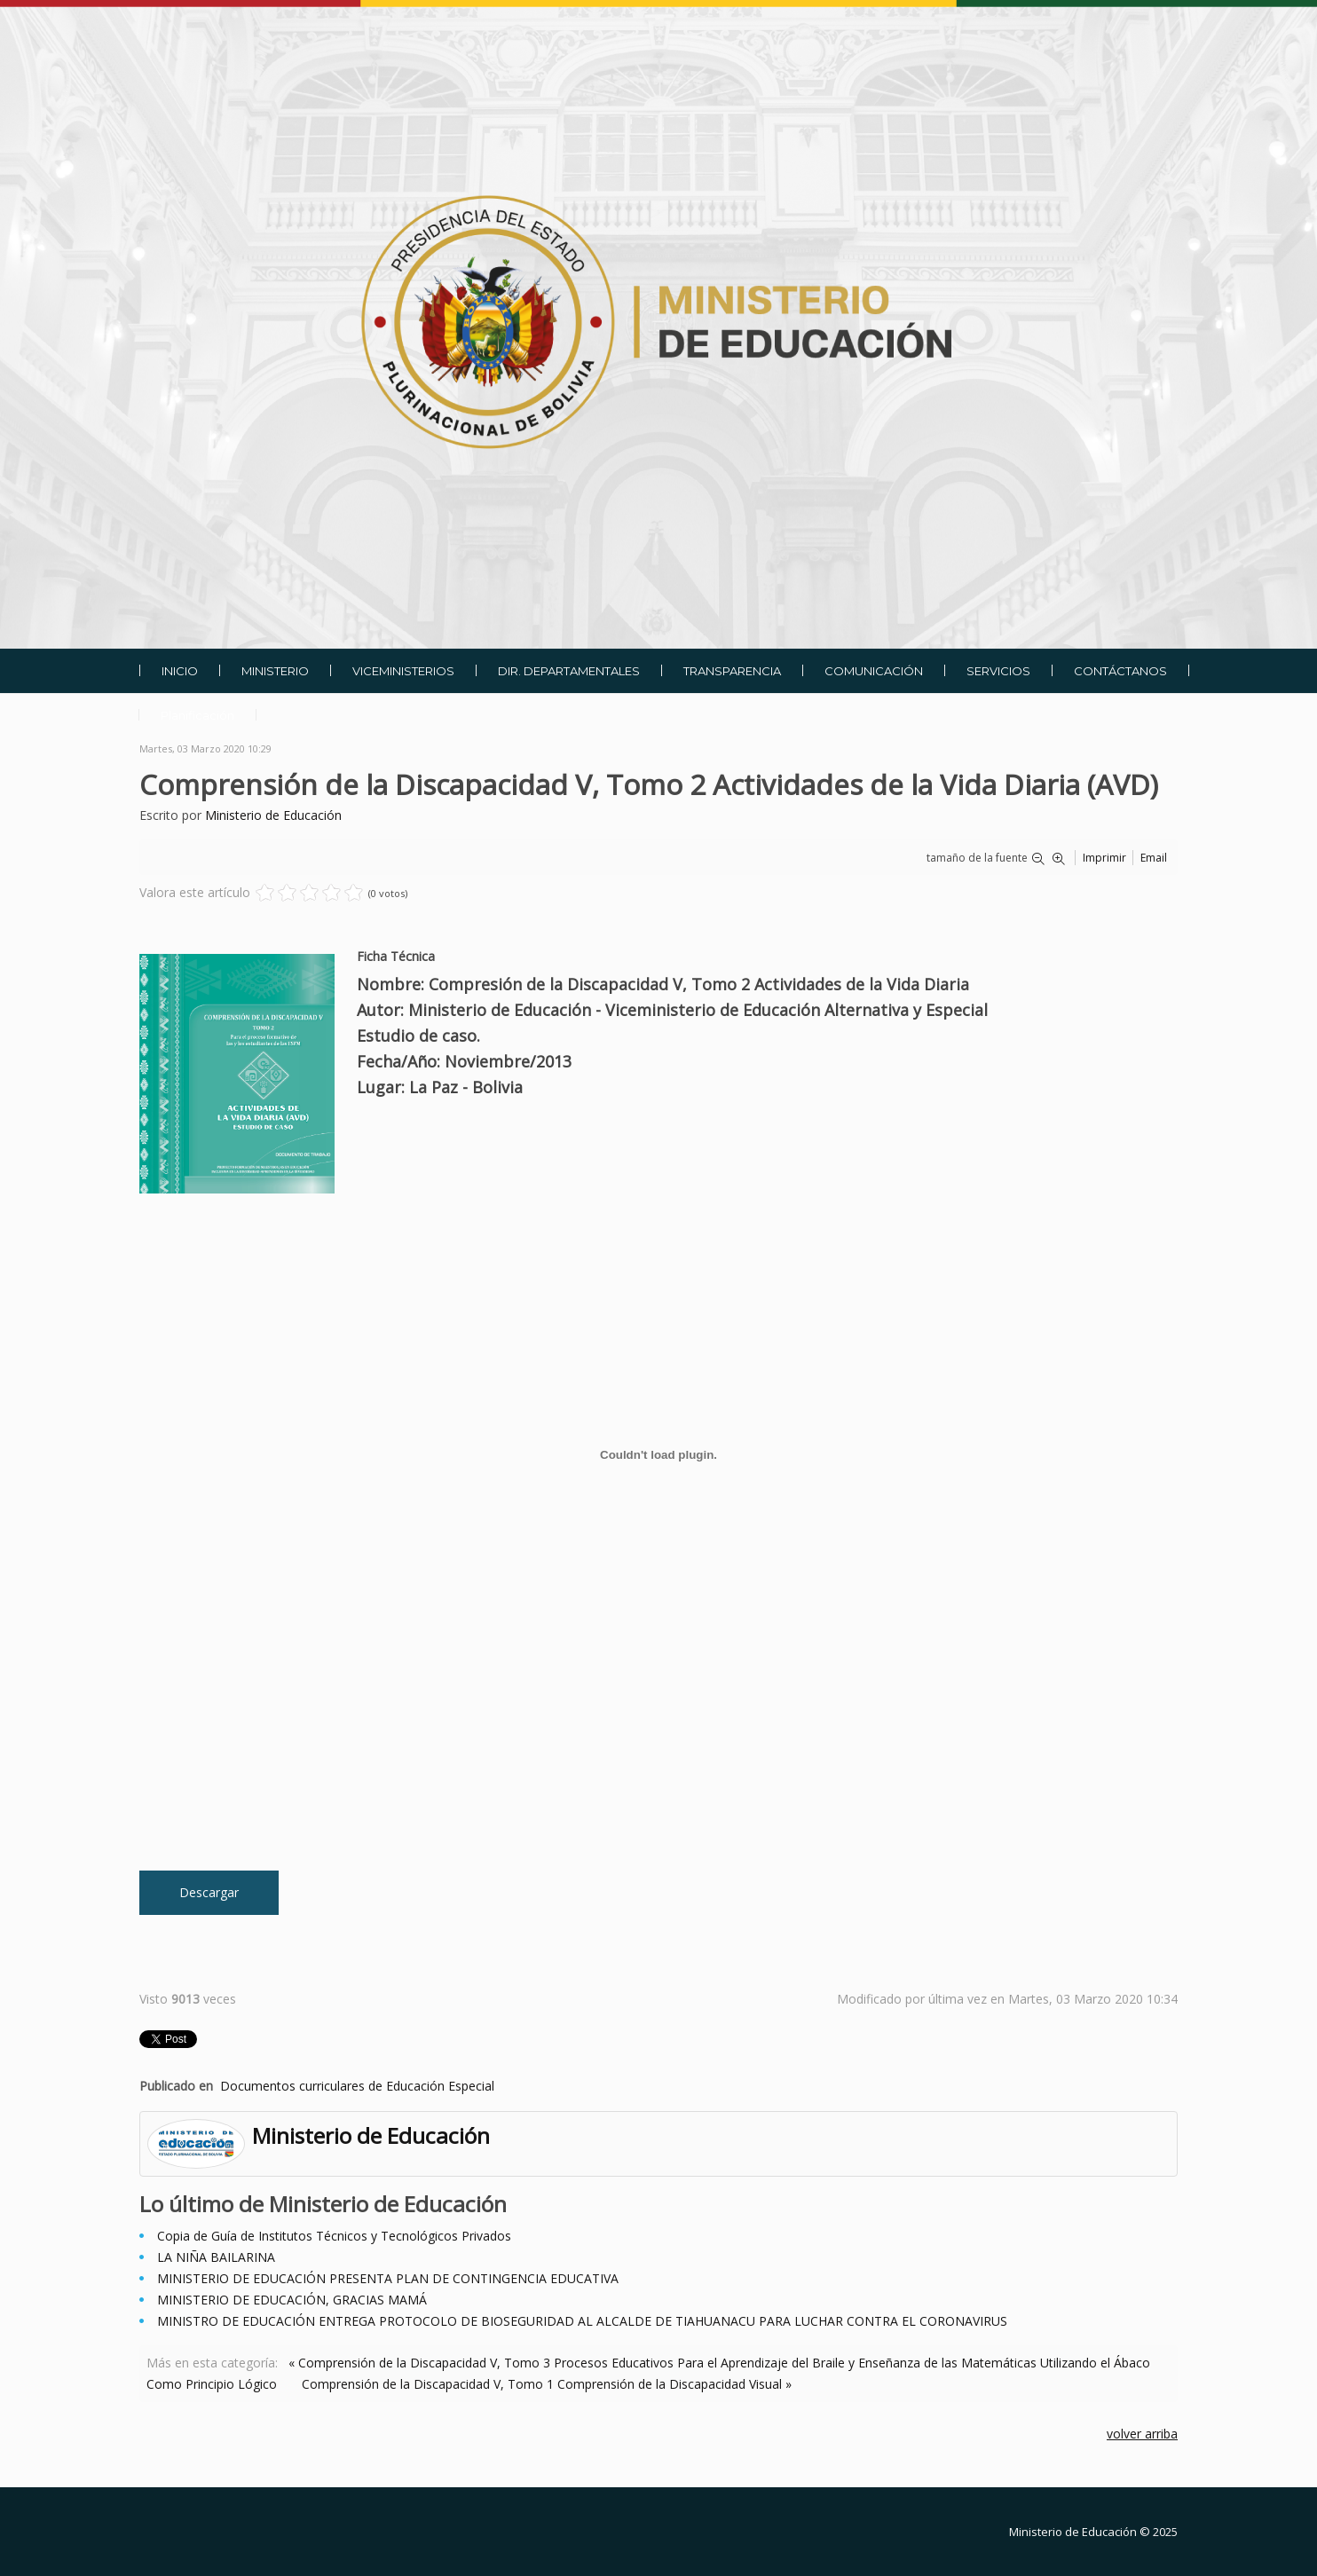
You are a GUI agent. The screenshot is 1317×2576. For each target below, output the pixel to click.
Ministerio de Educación (273, 815)
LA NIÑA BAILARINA (216, 2257)
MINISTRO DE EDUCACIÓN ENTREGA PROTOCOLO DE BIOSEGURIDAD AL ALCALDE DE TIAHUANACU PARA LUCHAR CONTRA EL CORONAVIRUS (582, 2320)
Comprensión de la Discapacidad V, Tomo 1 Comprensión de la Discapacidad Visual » (547, 2383)
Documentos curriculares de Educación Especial (357, 2085)
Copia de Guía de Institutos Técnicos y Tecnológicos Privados (334, 2235)
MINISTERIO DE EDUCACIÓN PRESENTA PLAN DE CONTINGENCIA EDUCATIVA (388, 2278)
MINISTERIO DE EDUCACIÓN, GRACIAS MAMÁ (292, 2299)
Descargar (209, 1892)
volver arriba (1142, 2433)
